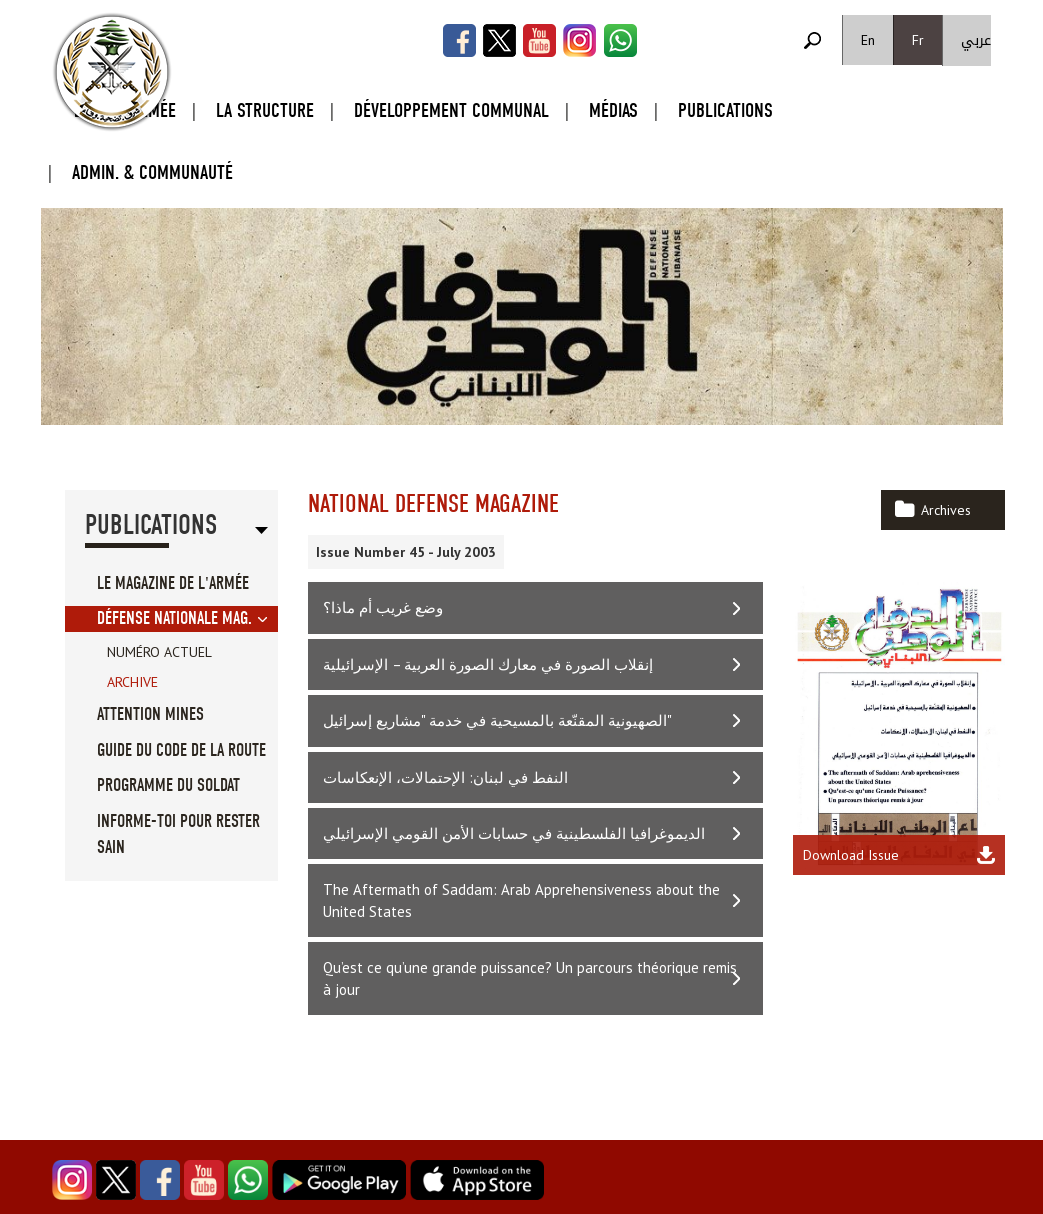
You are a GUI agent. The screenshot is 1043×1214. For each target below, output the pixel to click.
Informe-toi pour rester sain (178, 834)
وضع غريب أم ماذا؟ (383, 607)
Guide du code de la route (181, 750)
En (868, 40)
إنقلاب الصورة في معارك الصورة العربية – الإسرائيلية (488, 664)
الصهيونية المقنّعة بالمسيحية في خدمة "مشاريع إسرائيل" (497, 720)
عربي (976, 40)
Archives (946, 510)
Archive (132, 682)
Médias (613, 110)
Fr (918, 40)
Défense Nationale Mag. (174, 618)
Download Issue (851, 855)
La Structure (265, 110)
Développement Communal (451, 110)
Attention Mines (150, 714)
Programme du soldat (168, 785)
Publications (725, 110)
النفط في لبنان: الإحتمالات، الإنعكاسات (445, 777)
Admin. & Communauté (152, 172)
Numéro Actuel (159, 652)
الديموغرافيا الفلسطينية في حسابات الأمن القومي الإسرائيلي (514, 833)
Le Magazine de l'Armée (173, 583)
